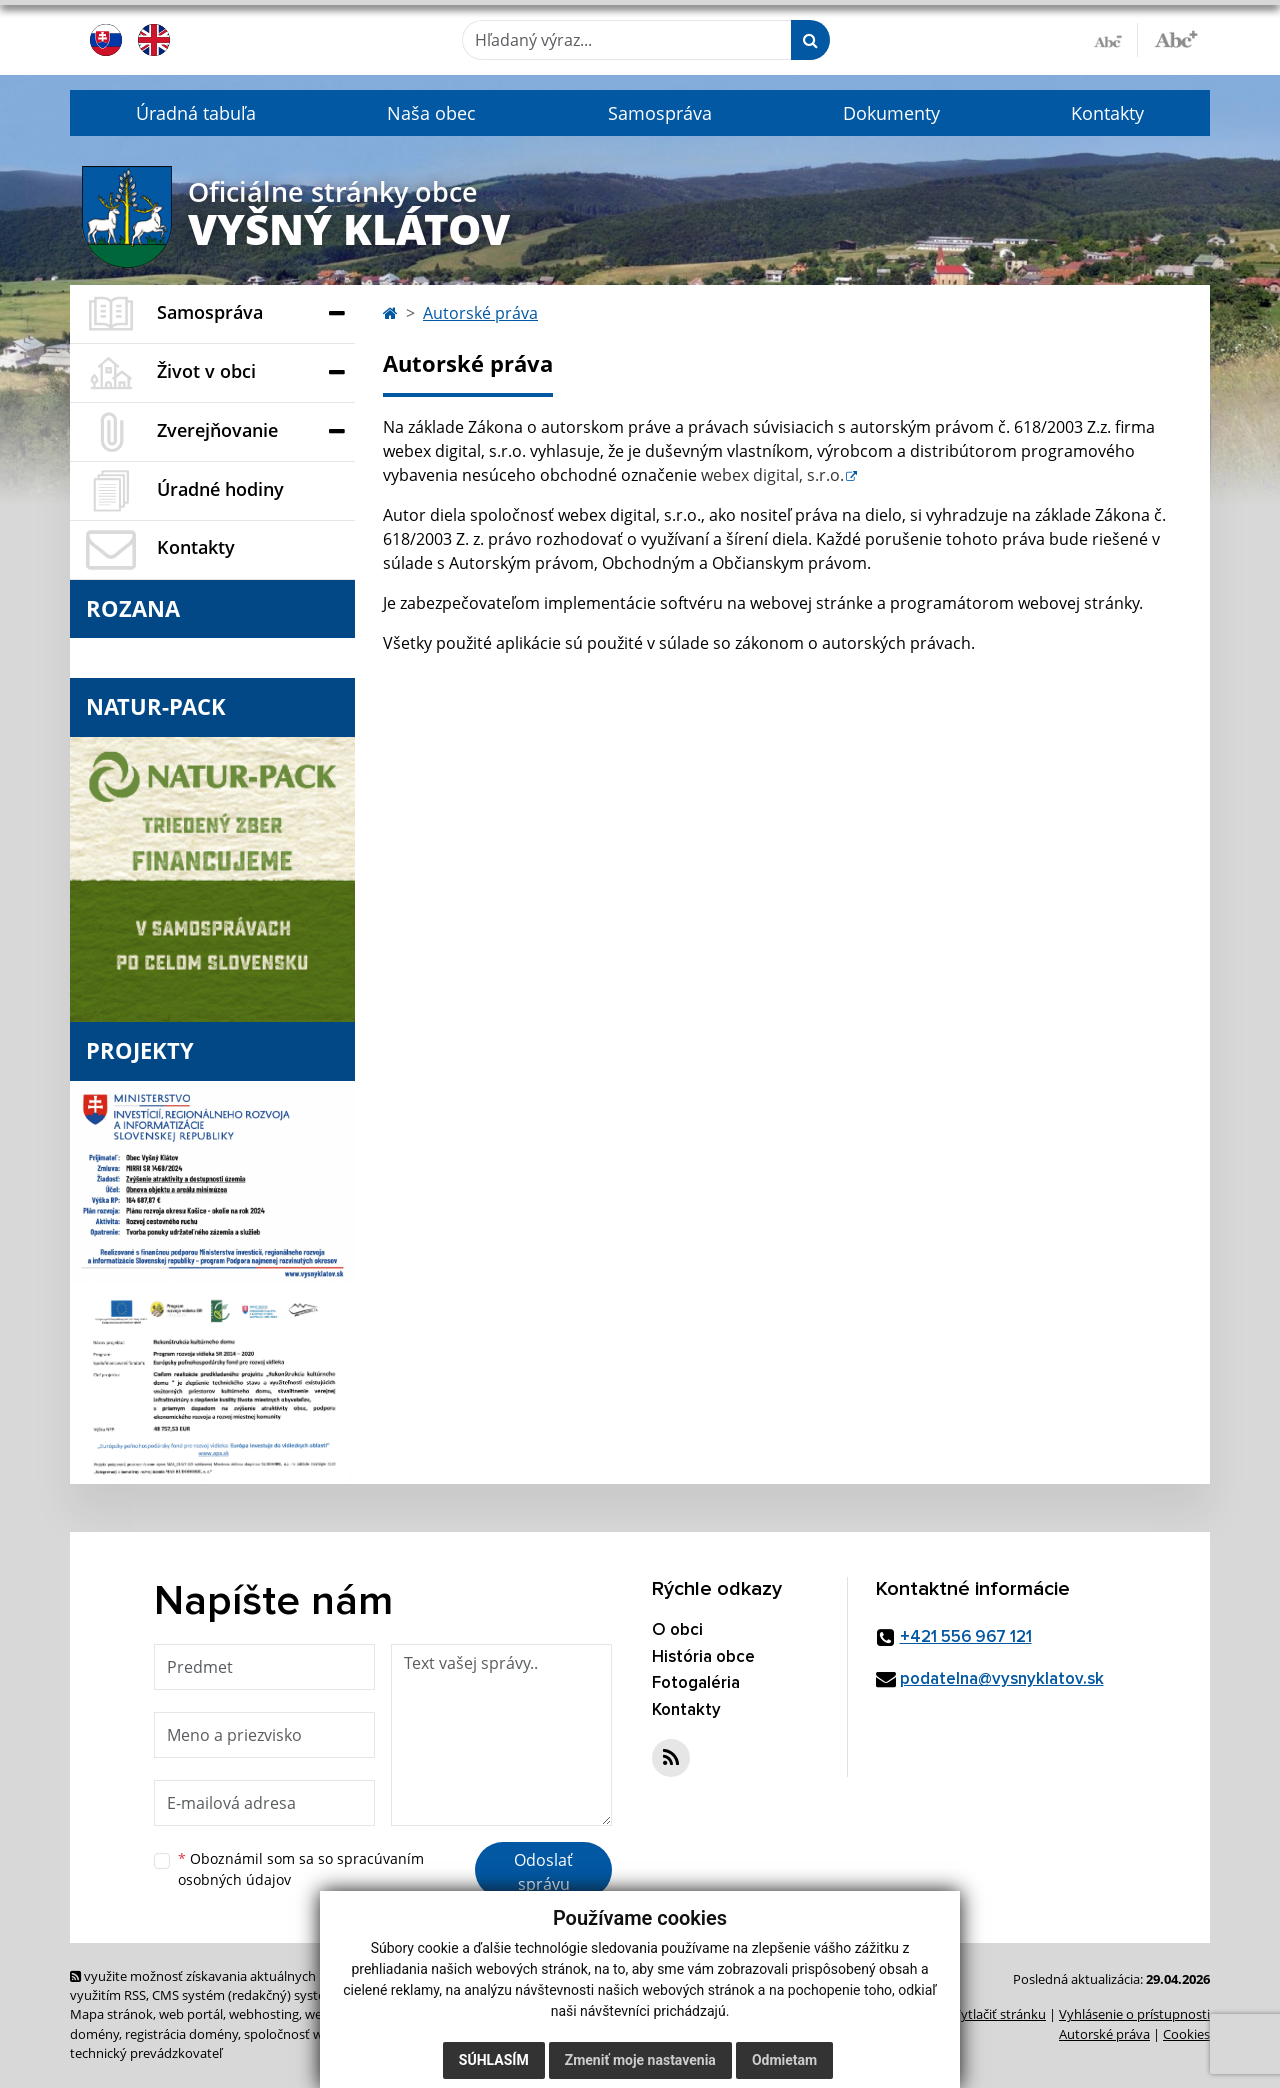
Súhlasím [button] (494, 2060)
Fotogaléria (696, 1683)
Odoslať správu (543, 1872)
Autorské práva (480, 313)
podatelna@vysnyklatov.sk (1002, 1679)
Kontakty (1107, 113)
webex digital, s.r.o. (772, 475)
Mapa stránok (111, 2014)
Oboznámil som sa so (301, 1869)
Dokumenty (891, 113)
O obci (677, 1630)
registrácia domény (181, 2034)
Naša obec (431, 113)
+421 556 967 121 (966, 1637)
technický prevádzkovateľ (146, 2053)
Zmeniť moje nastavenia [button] (640, 2060)
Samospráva (660, 113)
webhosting (264, 2014)
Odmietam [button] (784, 2060)
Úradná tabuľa (196, 113)
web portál (191, 2014)
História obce (703, 1657)
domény (94, 2034)
